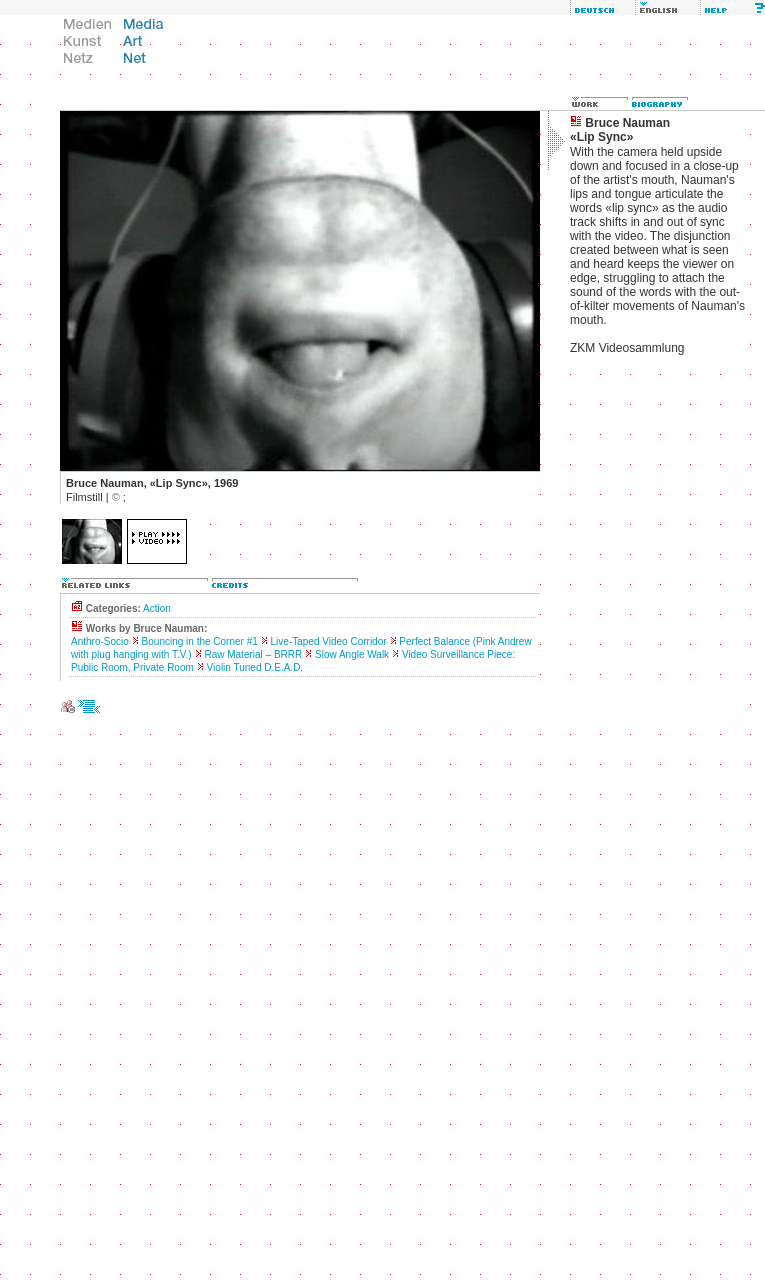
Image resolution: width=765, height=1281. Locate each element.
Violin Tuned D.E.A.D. (255, 667)
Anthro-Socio (100, 641)
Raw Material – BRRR (253, 654)
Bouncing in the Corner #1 (200, 641)
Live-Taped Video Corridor (329, 641)
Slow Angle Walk (352, 654)
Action (157, 608)
